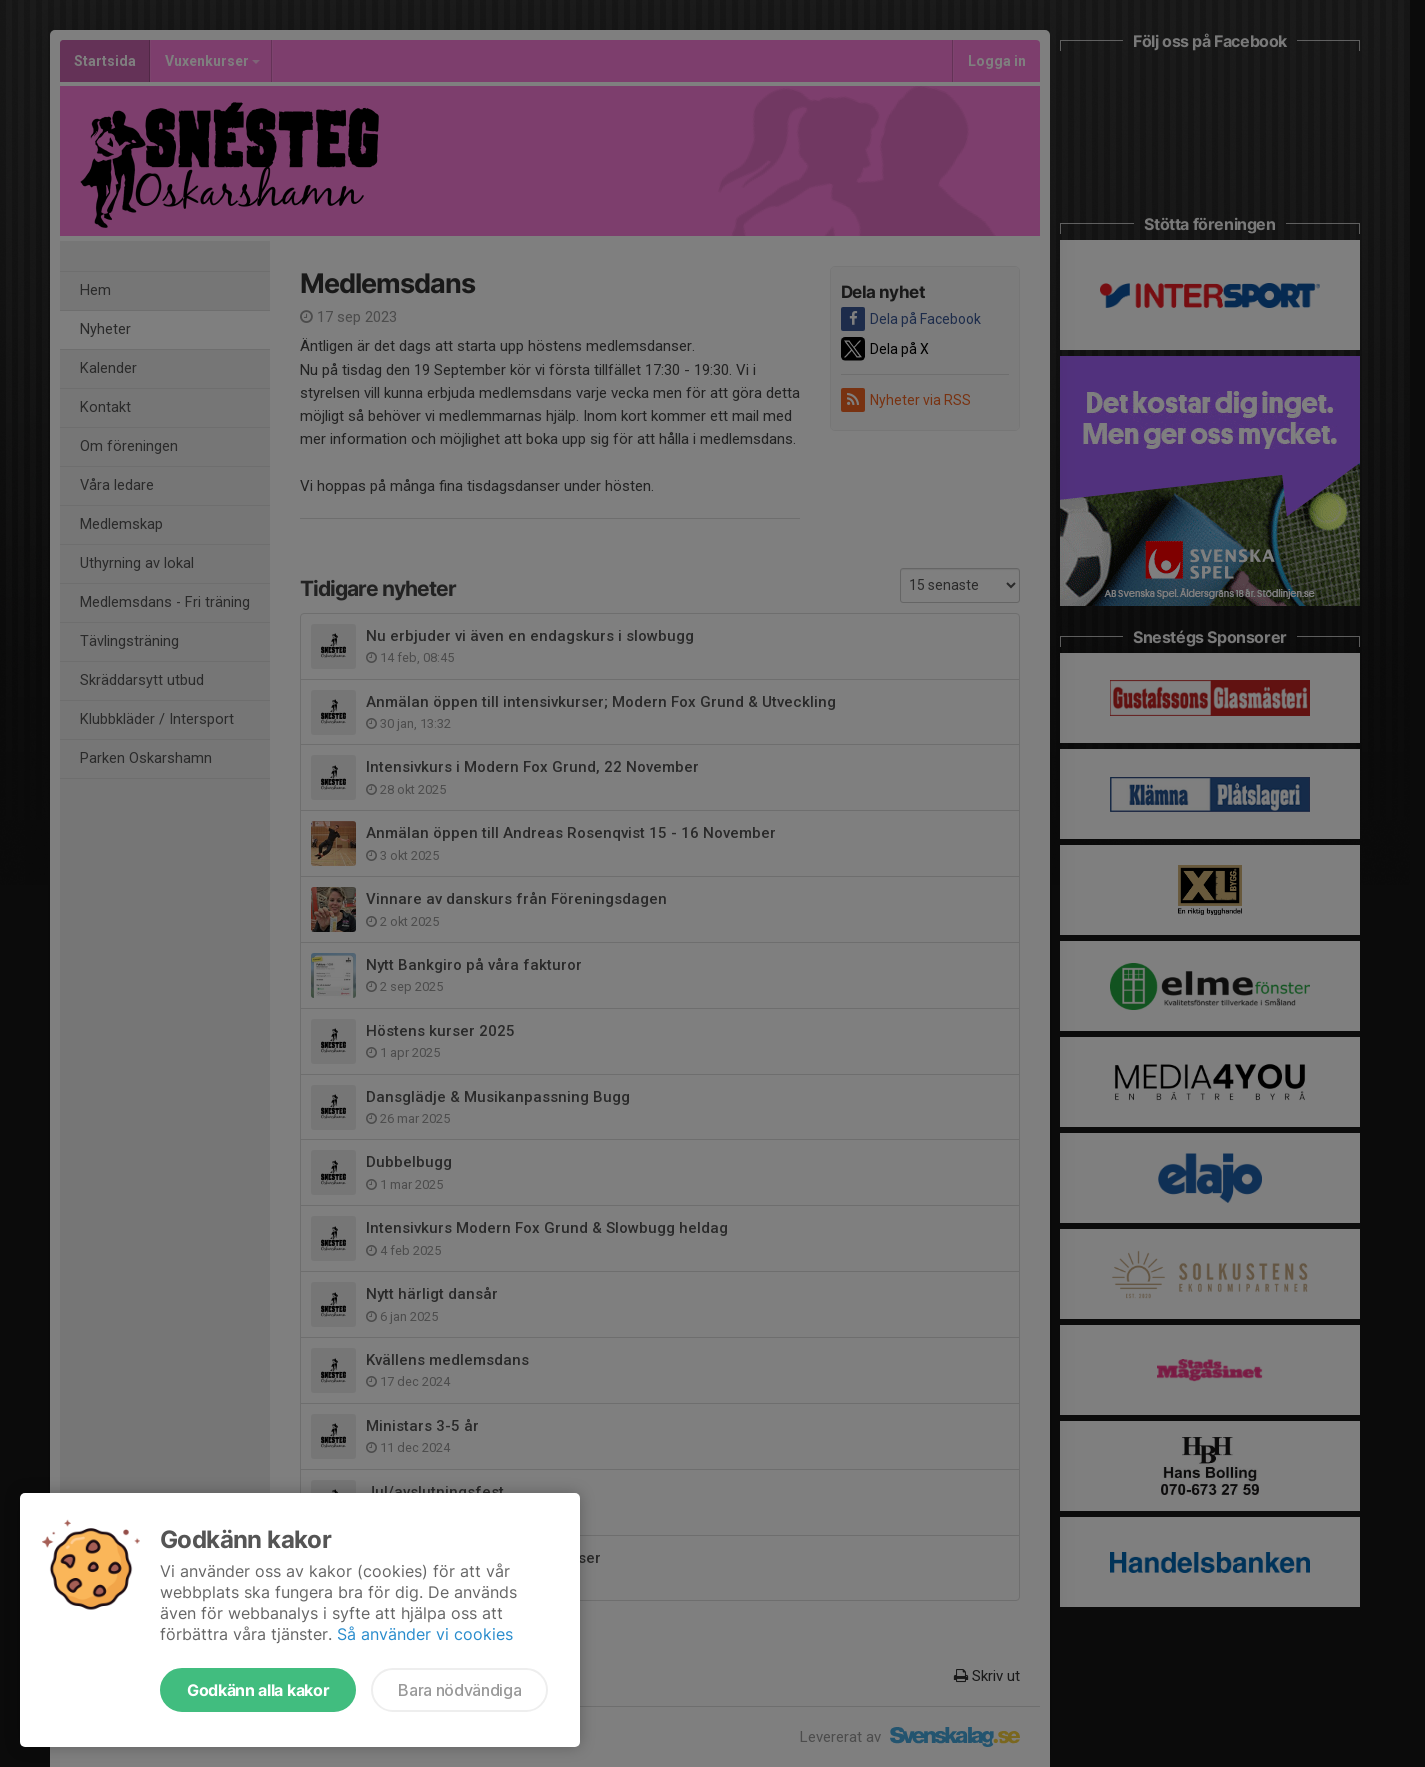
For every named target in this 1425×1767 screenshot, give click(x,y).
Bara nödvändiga (459, 1690)
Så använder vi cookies (425, 1634)
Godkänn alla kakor (258, 1690)
